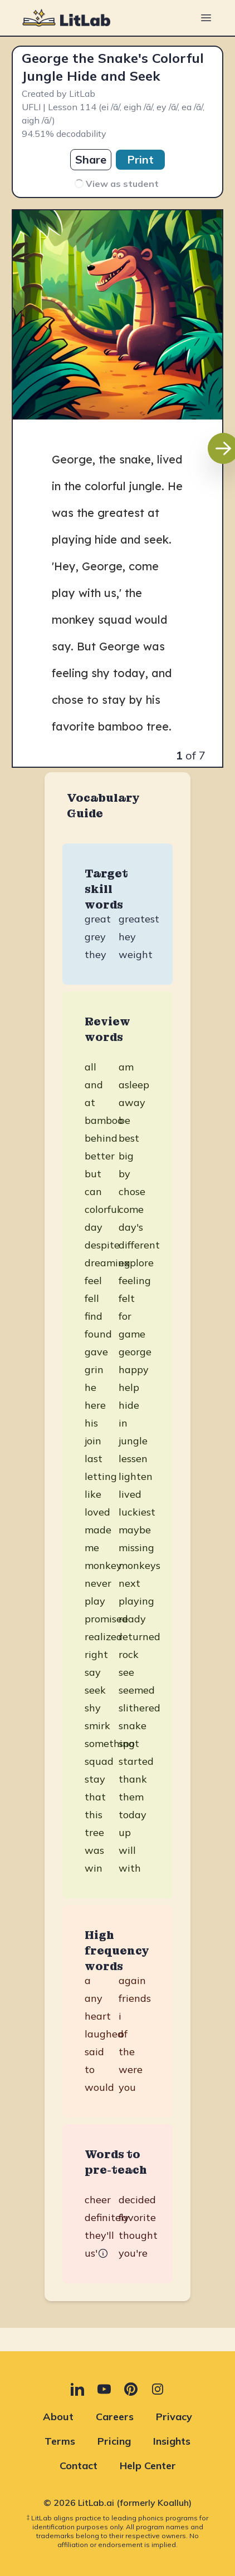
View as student (116, 183)
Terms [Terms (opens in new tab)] (60, 2441)
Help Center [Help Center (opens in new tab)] (148, 2465)
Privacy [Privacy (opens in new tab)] (174, 2416)
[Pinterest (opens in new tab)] (131, 2389)
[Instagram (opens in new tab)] (157, 2389)
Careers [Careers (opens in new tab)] (115, 2416)
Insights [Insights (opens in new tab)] (171, 2441)
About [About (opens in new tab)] (58, 2416)
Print (140, 159)
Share (90, 159)
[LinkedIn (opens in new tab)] (77, 2389)
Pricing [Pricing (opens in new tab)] (114, 2441)
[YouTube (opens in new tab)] (104, 2389)
